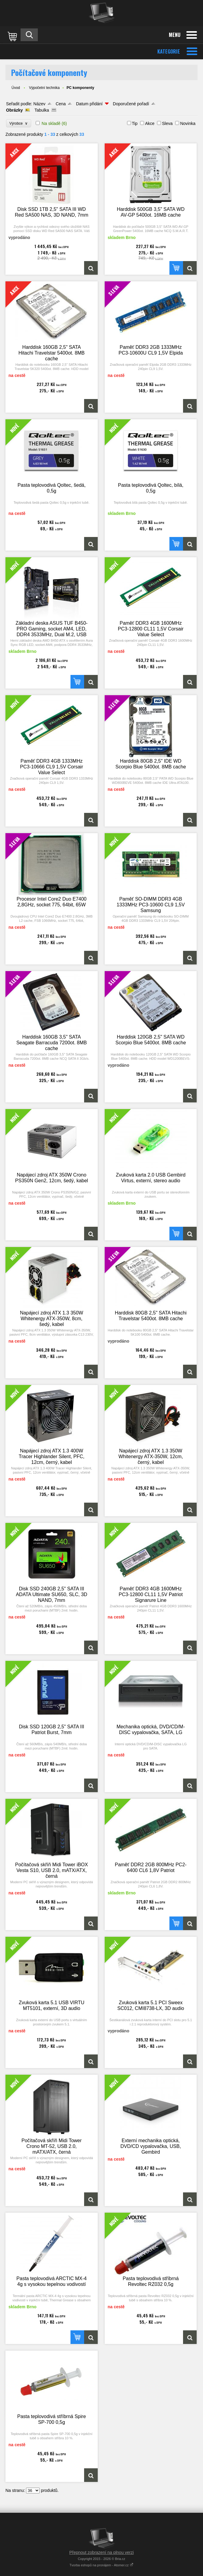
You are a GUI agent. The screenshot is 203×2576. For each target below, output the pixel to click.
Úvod (15, 88)
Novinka (187, 123)
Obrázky (14, 110)
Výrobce (18, 123)
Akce (149, 123)
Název (39, 103)
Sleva (167, 123)
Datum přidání (89, 103)
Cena (61, 103)
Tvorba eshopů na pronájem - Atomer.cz (102, 2565)
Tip (135, 123)
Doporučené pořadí (131, 103)
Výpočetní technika (44, 88)
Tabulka (41, 110)
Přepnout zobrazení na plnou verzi (101, 2552)
